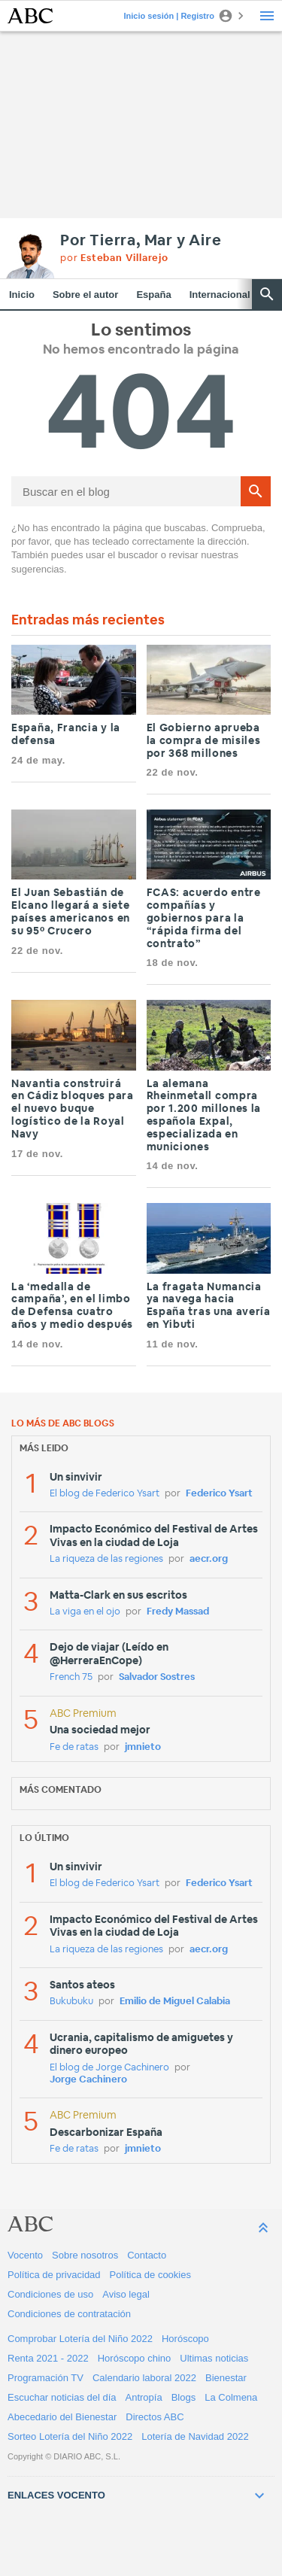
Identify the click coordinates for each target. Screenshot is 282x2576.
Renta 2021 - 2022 (48, 2358)
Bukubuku (71, 2001)
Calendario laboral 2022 (144, 2377)
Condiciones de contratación (69, 2313)
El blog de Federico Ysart (104, 1494)
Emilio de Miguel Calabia (175, 2001)
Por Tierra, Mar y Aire (141, 240)
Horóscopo (185, 2338)
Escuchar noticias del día (62, 2397)
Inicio (22, 294)
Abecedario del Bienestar (62, 2417)
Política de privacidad (54, 2274)
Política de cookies (150, 2274)
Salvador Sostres (157, 1677)
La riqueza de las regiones (106, 1559)
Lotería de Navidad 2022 (194, 2436)
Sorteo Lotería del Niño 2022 (70, 2436)
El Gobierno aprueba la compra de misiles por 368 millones (204, 741)
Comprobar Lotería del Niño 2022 (80, 2338)
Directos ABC (154, 2417)
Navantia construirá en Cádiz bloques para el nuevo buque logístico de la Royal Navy (72, 1109)
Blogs (183, 2397)
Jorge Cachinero (88, 2080)
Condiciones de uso (50, 2294)
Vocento (25, 2255)
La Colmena (231, 2397)
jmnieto (143, 1747)
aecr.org (209, 1559)
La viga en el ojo (85, 1612)
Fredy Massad (178, 1612)
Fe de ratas (74, 1747)
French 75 (71, 1677)
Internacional (220, 294)
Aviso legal (126, 2294)
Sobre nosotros (85, 2255)
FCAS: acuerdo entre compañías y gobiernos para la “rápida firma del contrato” (204, 918)
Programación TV (45, 2377)
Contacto (146, 2255)
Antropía (144, 2397)
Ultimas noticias (214, 2358)
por (114, 258)
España (153, 294)
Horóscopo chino (134, 2358)
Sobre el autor (85, 294)
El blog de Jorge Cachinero (109, 2068)
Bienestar (226, 2377)
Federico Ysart (219, 1494)
